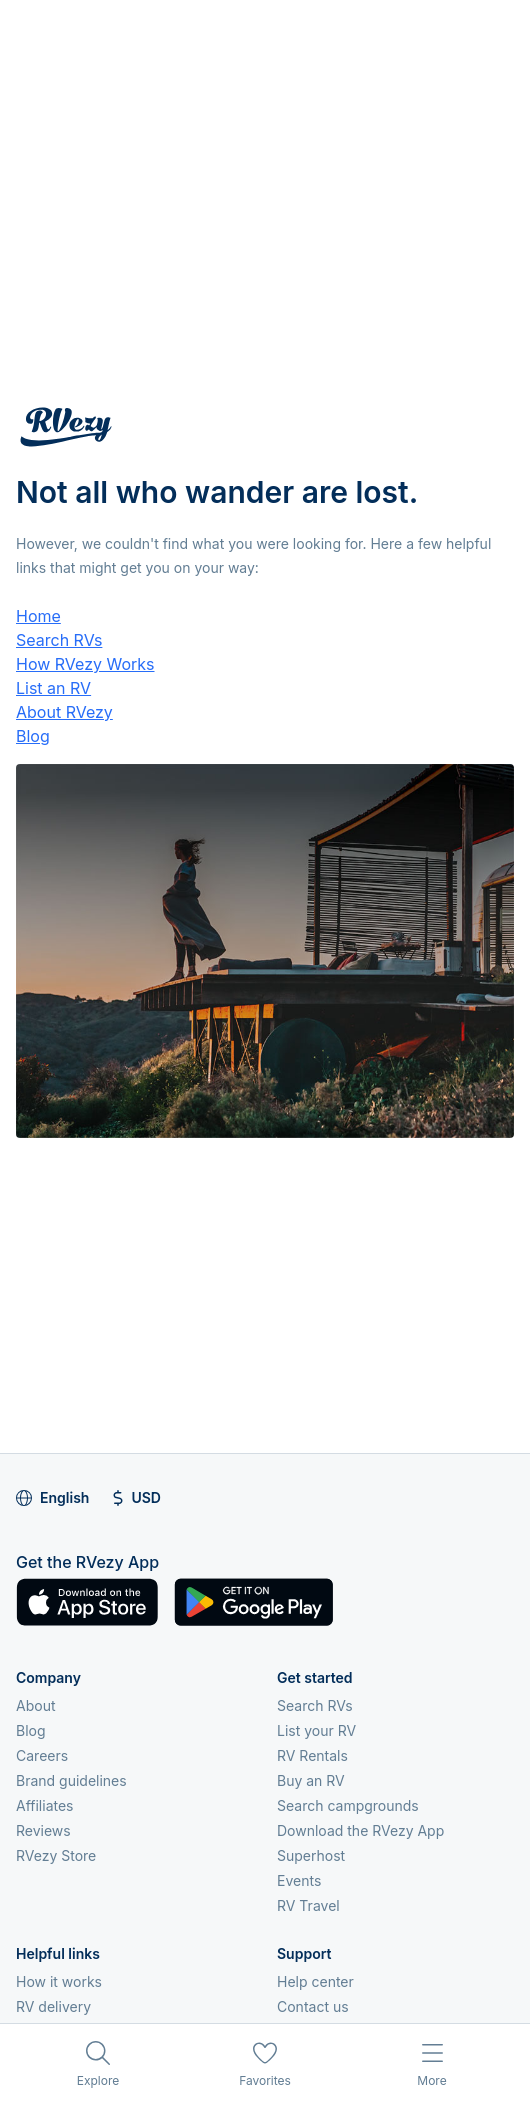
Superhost (311, 1855)
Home (38, 616)
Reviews (43, 1830)
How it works (59, 1981)
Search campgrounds (348, 1805)
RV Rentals (312, 1755)
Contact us (313, 2006)
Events (299, 1880)
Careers (42, 1755)
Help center (315, 1981)
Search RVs (59, 640)
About (35, 1705)
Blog (33, 736)
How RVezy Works (85, 664)
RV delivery (53, 2006)
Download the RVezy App (360, 1830)
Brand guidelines (71, 1780)
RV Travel (308, 1905)
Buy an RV (311, 1780)
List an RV (53, 688)
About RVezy (64, 712)
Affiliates (45, 1805)
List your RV (316, 1730)
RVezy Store (56, 1855)
